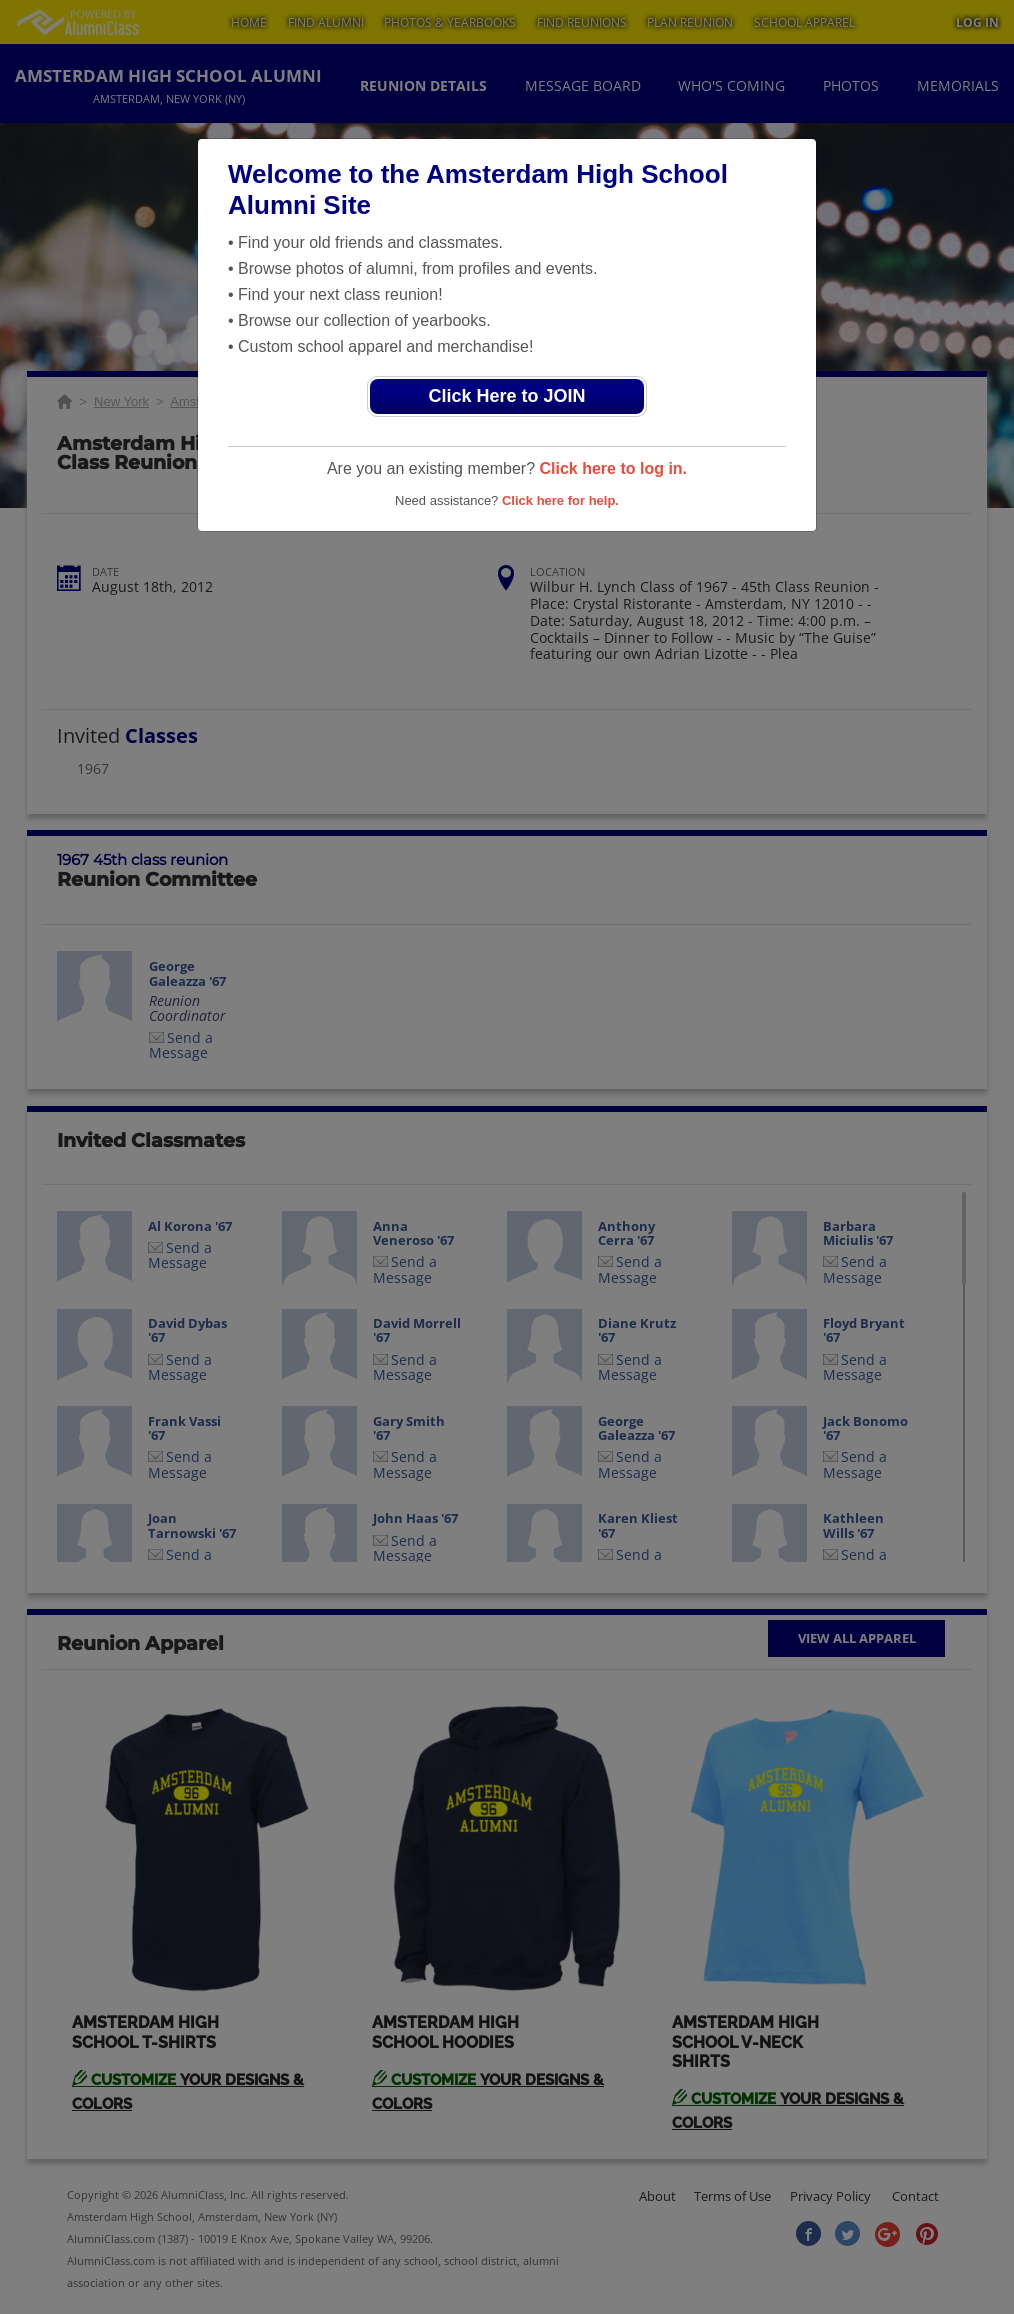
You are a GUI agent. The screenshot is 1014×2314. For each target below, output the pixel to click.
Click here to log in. (613, 468)
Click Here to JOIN (506, 396)
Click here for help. (560, 500)
